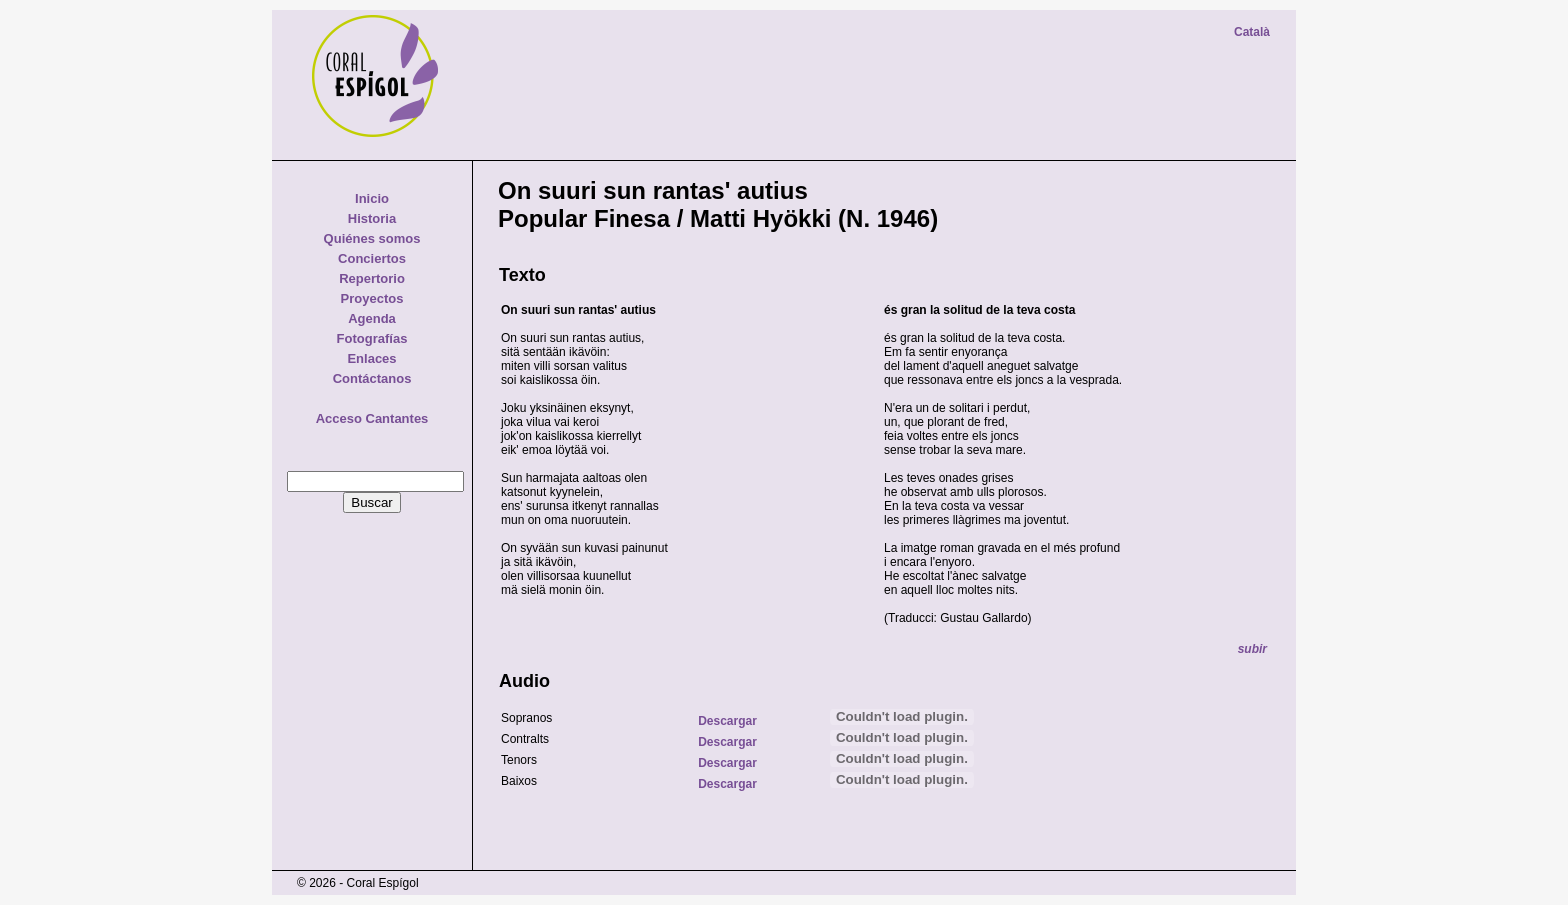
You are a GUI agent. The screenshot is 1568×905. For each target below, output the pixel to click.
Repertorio (372, 278)
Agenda (372, 318)
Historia (372, 218)
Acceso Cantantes (372, 418)
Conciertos (372, 258)
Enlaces (371, 358)
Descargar (727, 721)
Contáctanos (372, 378)
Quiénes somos (372, 238)
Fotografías (372, 338)
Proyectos (372, 298)
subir (1252, 649)
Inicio (372, 198)
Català (1252, 32)
